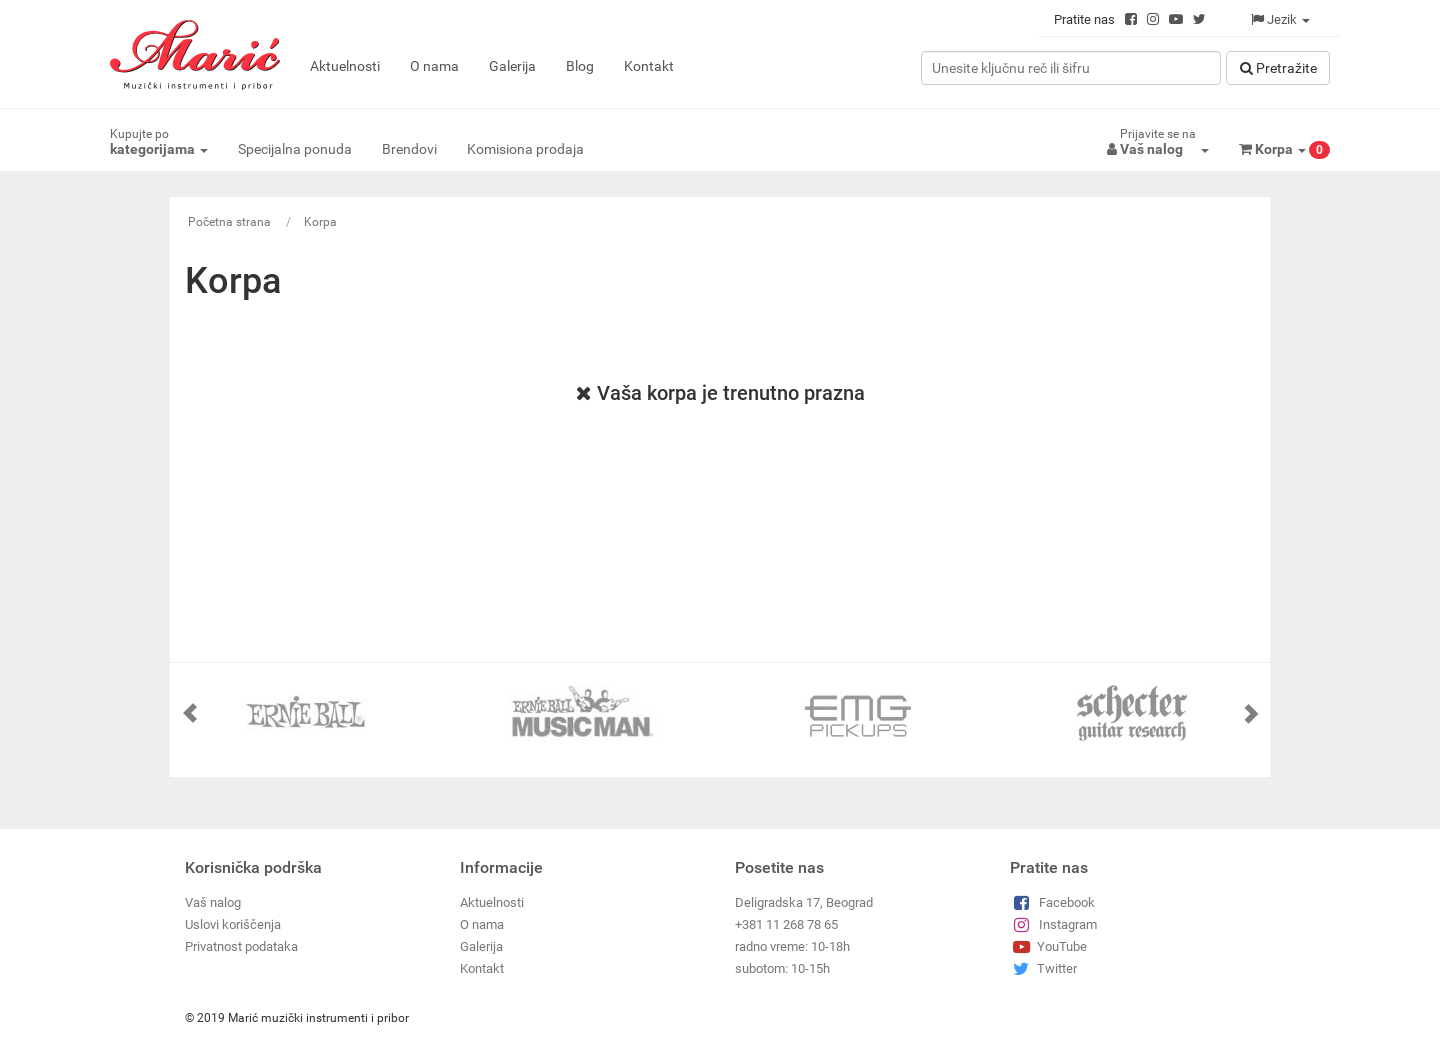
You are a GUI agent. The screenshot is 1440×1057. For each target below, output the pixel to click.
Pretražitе (1278, 68)
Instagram (1053, 924)
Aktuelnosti (345, 66)
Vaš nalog (213, 902)
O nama (434, 66)
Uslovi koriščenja (233, 924)
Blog (580, 66)
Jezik (1280, 19)
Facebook (1052, 902)
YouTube (1048, 946)
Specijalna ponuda (295, 149)
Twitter (1043, 968)
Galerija (512, 66)
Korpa (320, 222)
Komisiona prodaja (525, 149)
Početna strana (229, 222)
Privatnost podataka (241, 946)
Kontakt (649, 66)
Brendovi (409, 149)
